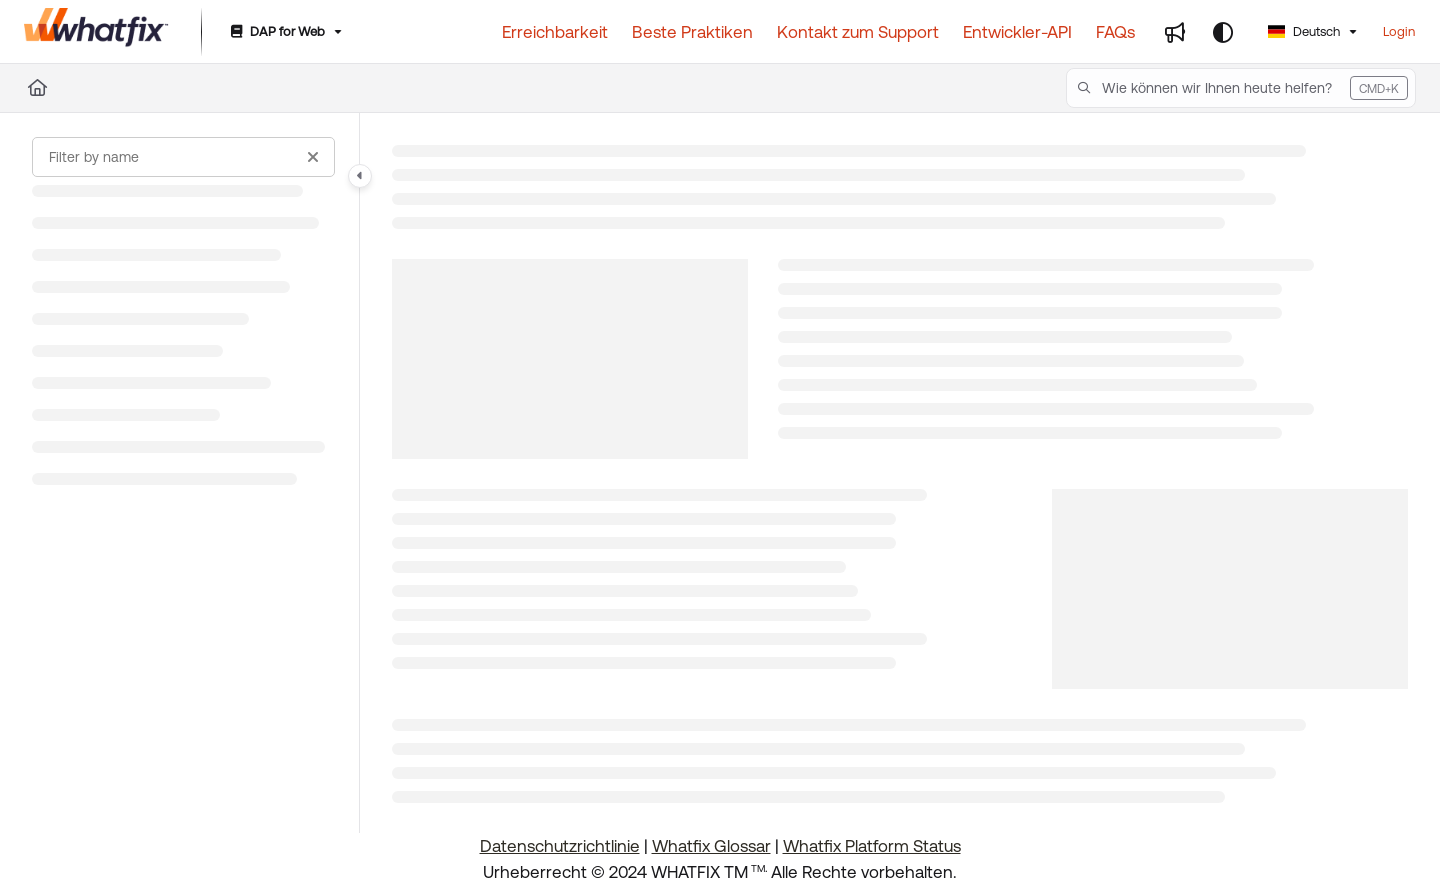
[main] (900, 473)
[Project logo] (96, 32)
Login (1399, 31)
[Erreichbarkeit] (555, 32)
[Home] (37, 88)
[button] (1241, 88)
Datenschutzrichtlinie (560, 846)
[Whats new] (1175, 32)
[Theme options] (1223, 32)
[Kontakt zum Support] (858, 32)
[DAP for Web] (284, 32)
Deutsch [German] (1304, 31)
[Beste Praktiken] (692, 32)
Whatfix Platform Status (872, 846)
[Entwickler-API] (1017, 32)
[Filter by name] (183, 157)
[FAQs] (1115, 32)
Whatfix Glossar (711, 846)
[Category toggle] (360, 176)
